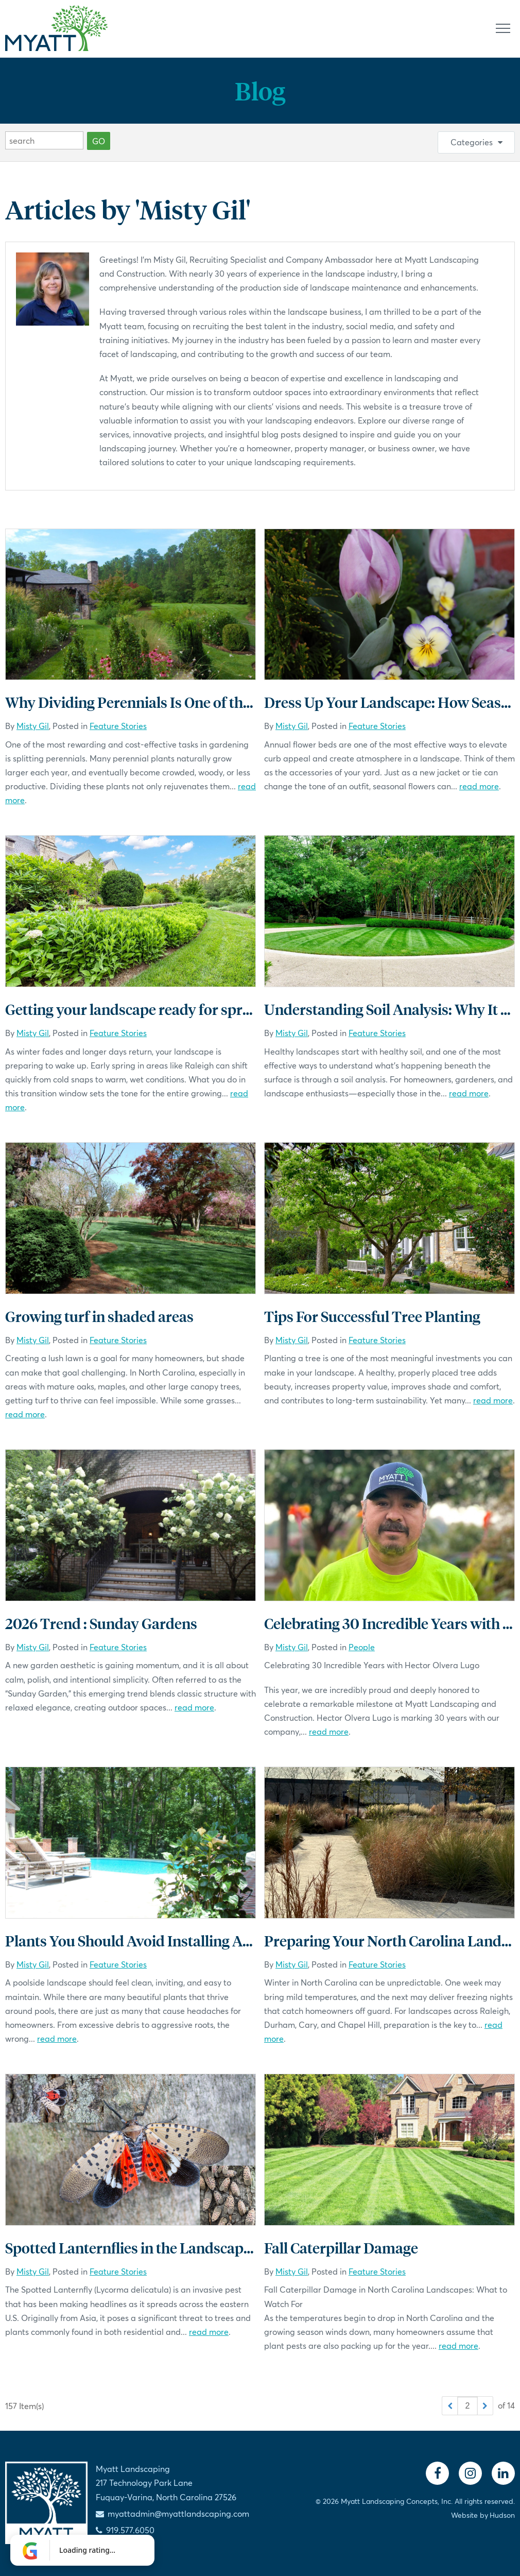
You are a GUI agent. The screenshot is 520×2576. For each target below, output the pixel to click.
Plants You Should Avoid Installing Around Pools (163, 1940)
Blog (260, 90)
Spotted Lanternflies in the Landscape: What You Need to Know (209, 2247)
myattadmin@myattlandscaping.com (178, 2513)
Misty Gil (32, 725)
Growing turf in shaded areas (99, 1316)
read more (479, 786)
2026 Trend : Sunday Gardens (101, 1623)
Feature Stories (118, 725)
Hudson (502, 2515)
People (362, 1646)
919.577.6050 (130, 2529)
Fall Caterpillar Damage (341, 2247)
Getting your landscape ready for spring (134, 1009)
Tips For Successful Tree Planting (372, 1316)
